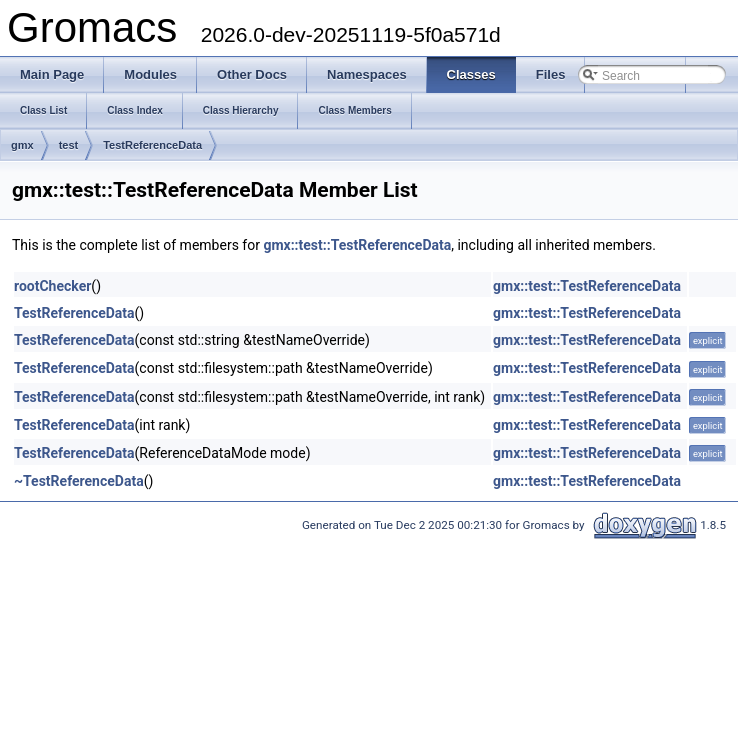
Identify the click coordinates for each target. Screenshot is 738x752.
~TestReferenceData (79, 481)
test (69, 145)
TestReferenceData (152, 145)
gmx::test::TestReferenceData (357, 245)
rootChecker (52, 286)
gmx (22, 145)
